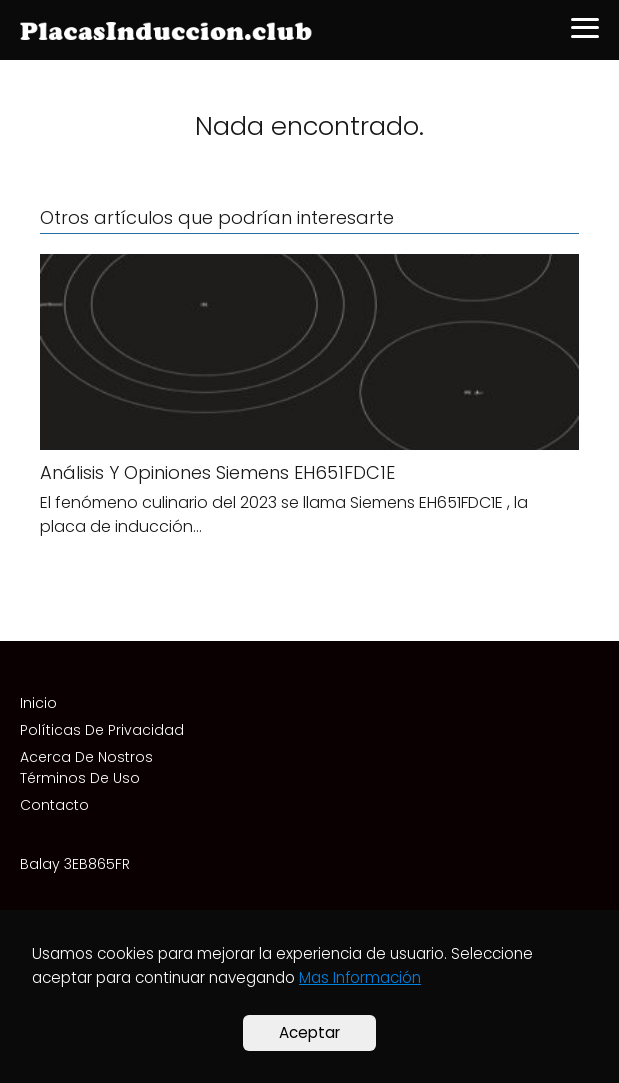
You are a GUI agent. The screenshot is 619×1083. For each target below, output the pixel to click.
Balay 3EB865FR (75, 864)
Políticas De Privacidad (102, 730)
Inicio (38, 703)
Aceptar (309, 1032)
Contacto (54, 805)
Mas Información (360, 977)
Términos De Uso (80, 778)
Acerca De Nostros (86, 757)
